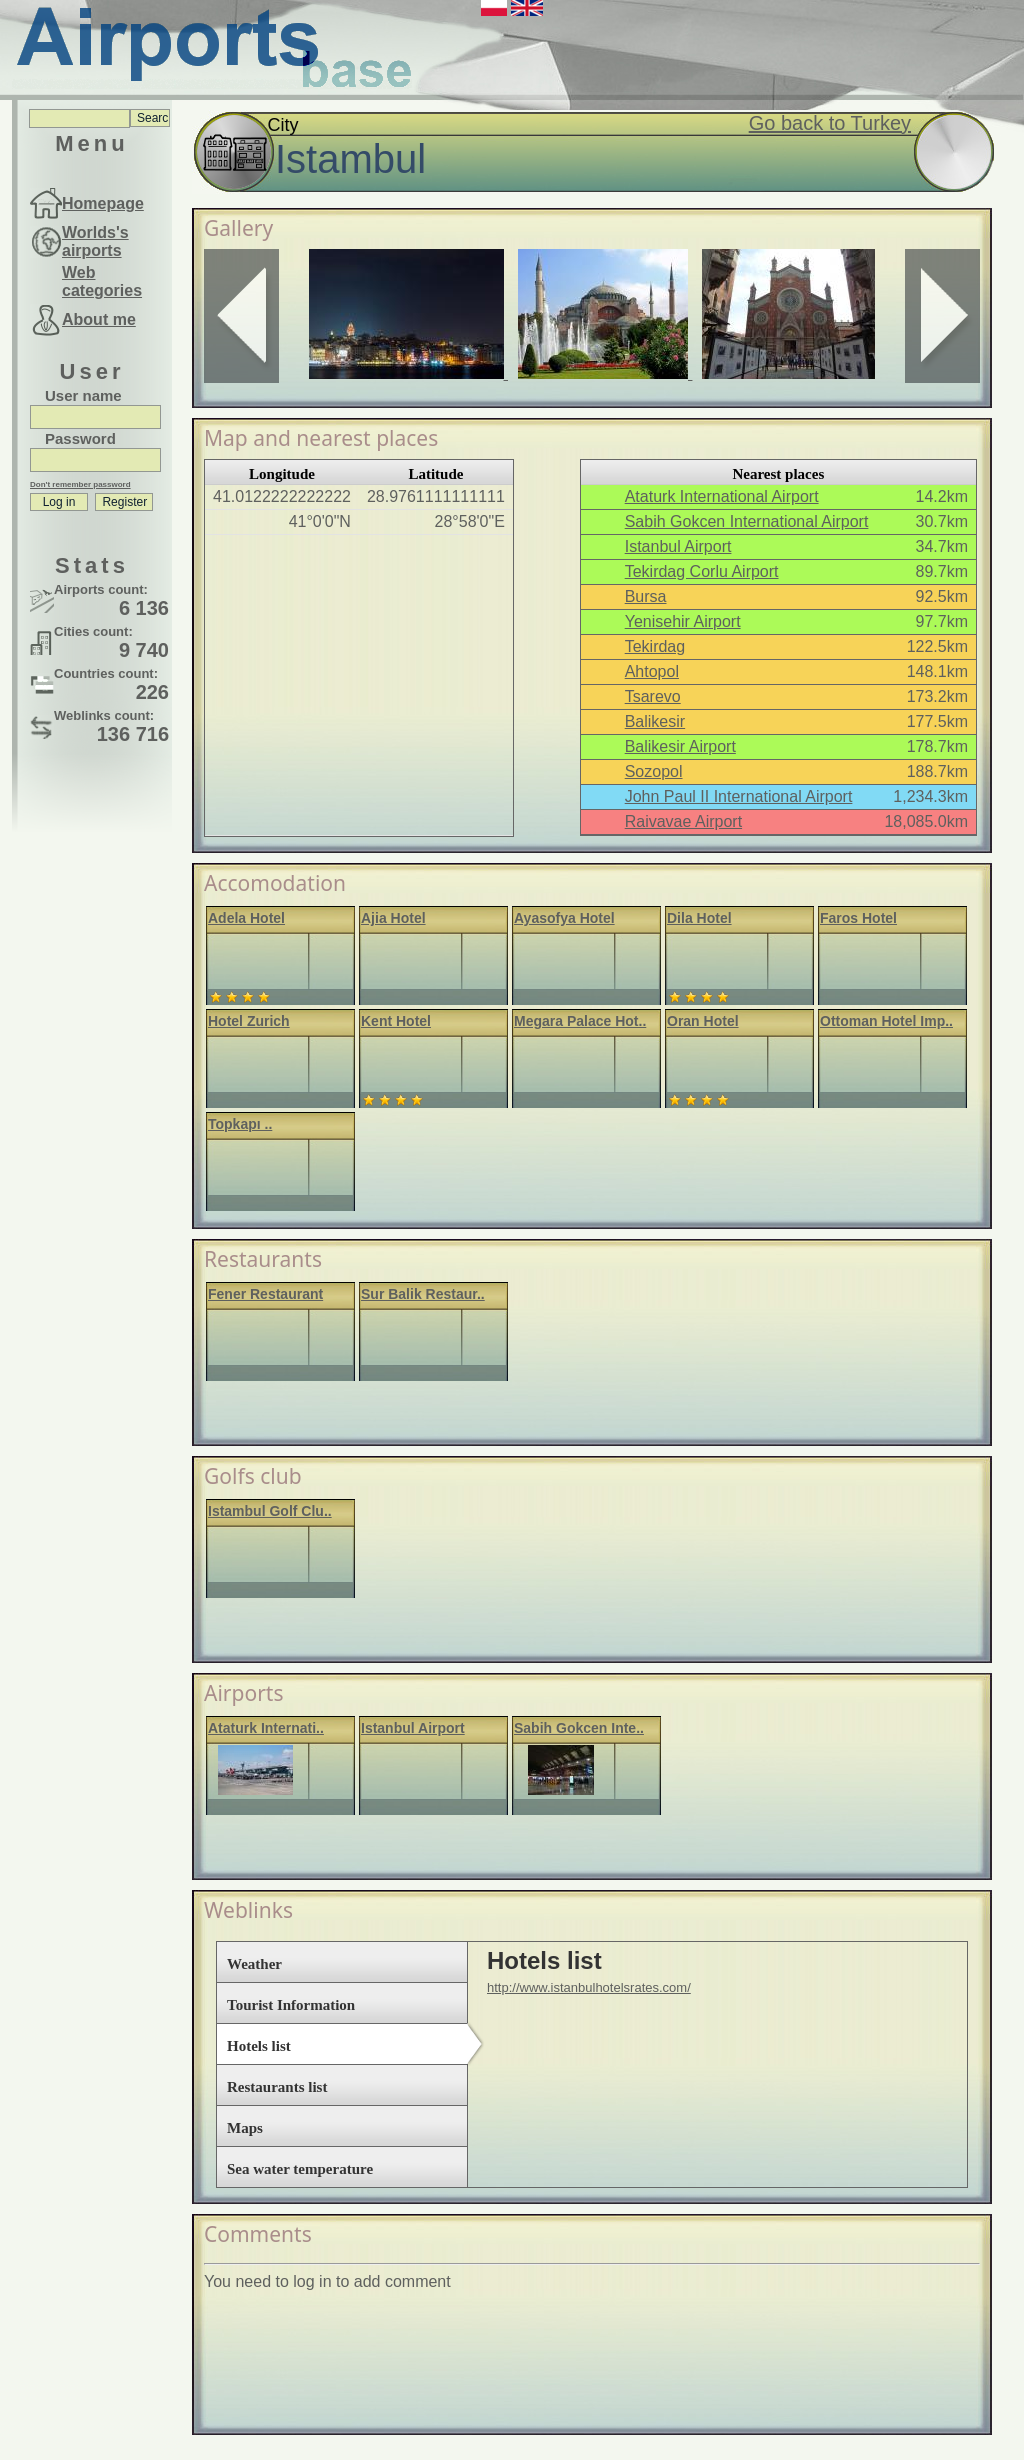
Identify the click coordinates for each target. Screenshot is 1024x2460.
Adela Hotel (246, 918)
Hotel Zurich (249, 1021)
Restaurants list (277, 2087)
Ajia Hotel (393, 918)
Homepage (103, 203)
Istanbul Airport (678, 546)
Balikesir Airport (680, 746)
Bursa (646, 596)
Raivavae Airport (683, 821)
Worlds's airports (95, 241)
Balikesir (655, 721)
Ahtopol (652, 671)
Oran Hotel (703, 1021)
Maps (245, 2128)
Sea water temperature (300, 2169)
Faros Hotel (858, 918)
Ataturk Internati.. (266, 1728)
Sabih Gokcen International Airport (747, 521)
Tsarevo (653, 696)
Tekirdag (655, 646)
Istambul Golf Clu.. (270, 1511)
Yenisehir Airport (683, 621)
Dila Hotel (699, 918)
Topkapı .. (240, 1124)
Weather (254, 1964)
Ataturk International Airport (722, 496)
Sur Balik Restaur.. (423, 1294)
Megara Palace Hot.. (580, 1021)
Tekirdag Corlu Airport (702, 571)
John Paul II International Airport (739, 796)
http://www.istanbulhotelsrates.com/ (589, 1987)
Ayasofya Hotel (564, 918)
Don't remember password (80, 484)
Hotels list (259, 2046)
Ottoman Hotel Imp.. (886, 1021)
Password (80, 438)
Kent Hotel (396, 1021)
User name (83, 395)
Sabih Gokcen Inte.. (579, 1728)
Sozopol (654, 771)
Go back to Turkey (830, 123)
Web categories (102, 281)
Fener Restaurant (265, 1294)
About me (99, 319)
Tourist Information (291, 2005)
